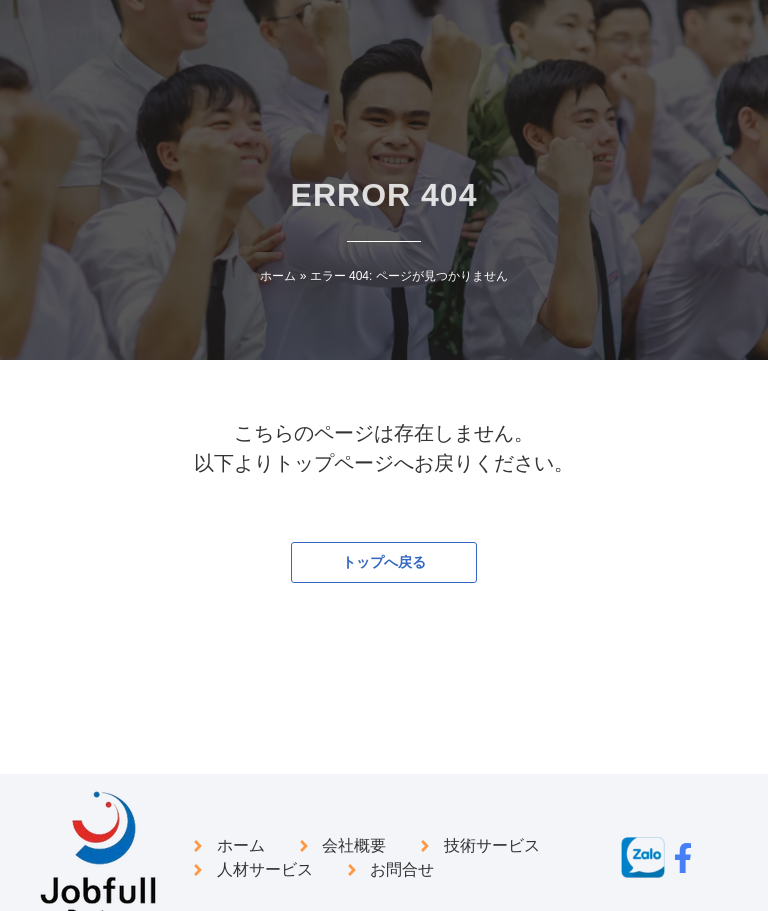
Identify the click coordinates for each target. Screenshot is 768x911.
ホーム (278, 276)
